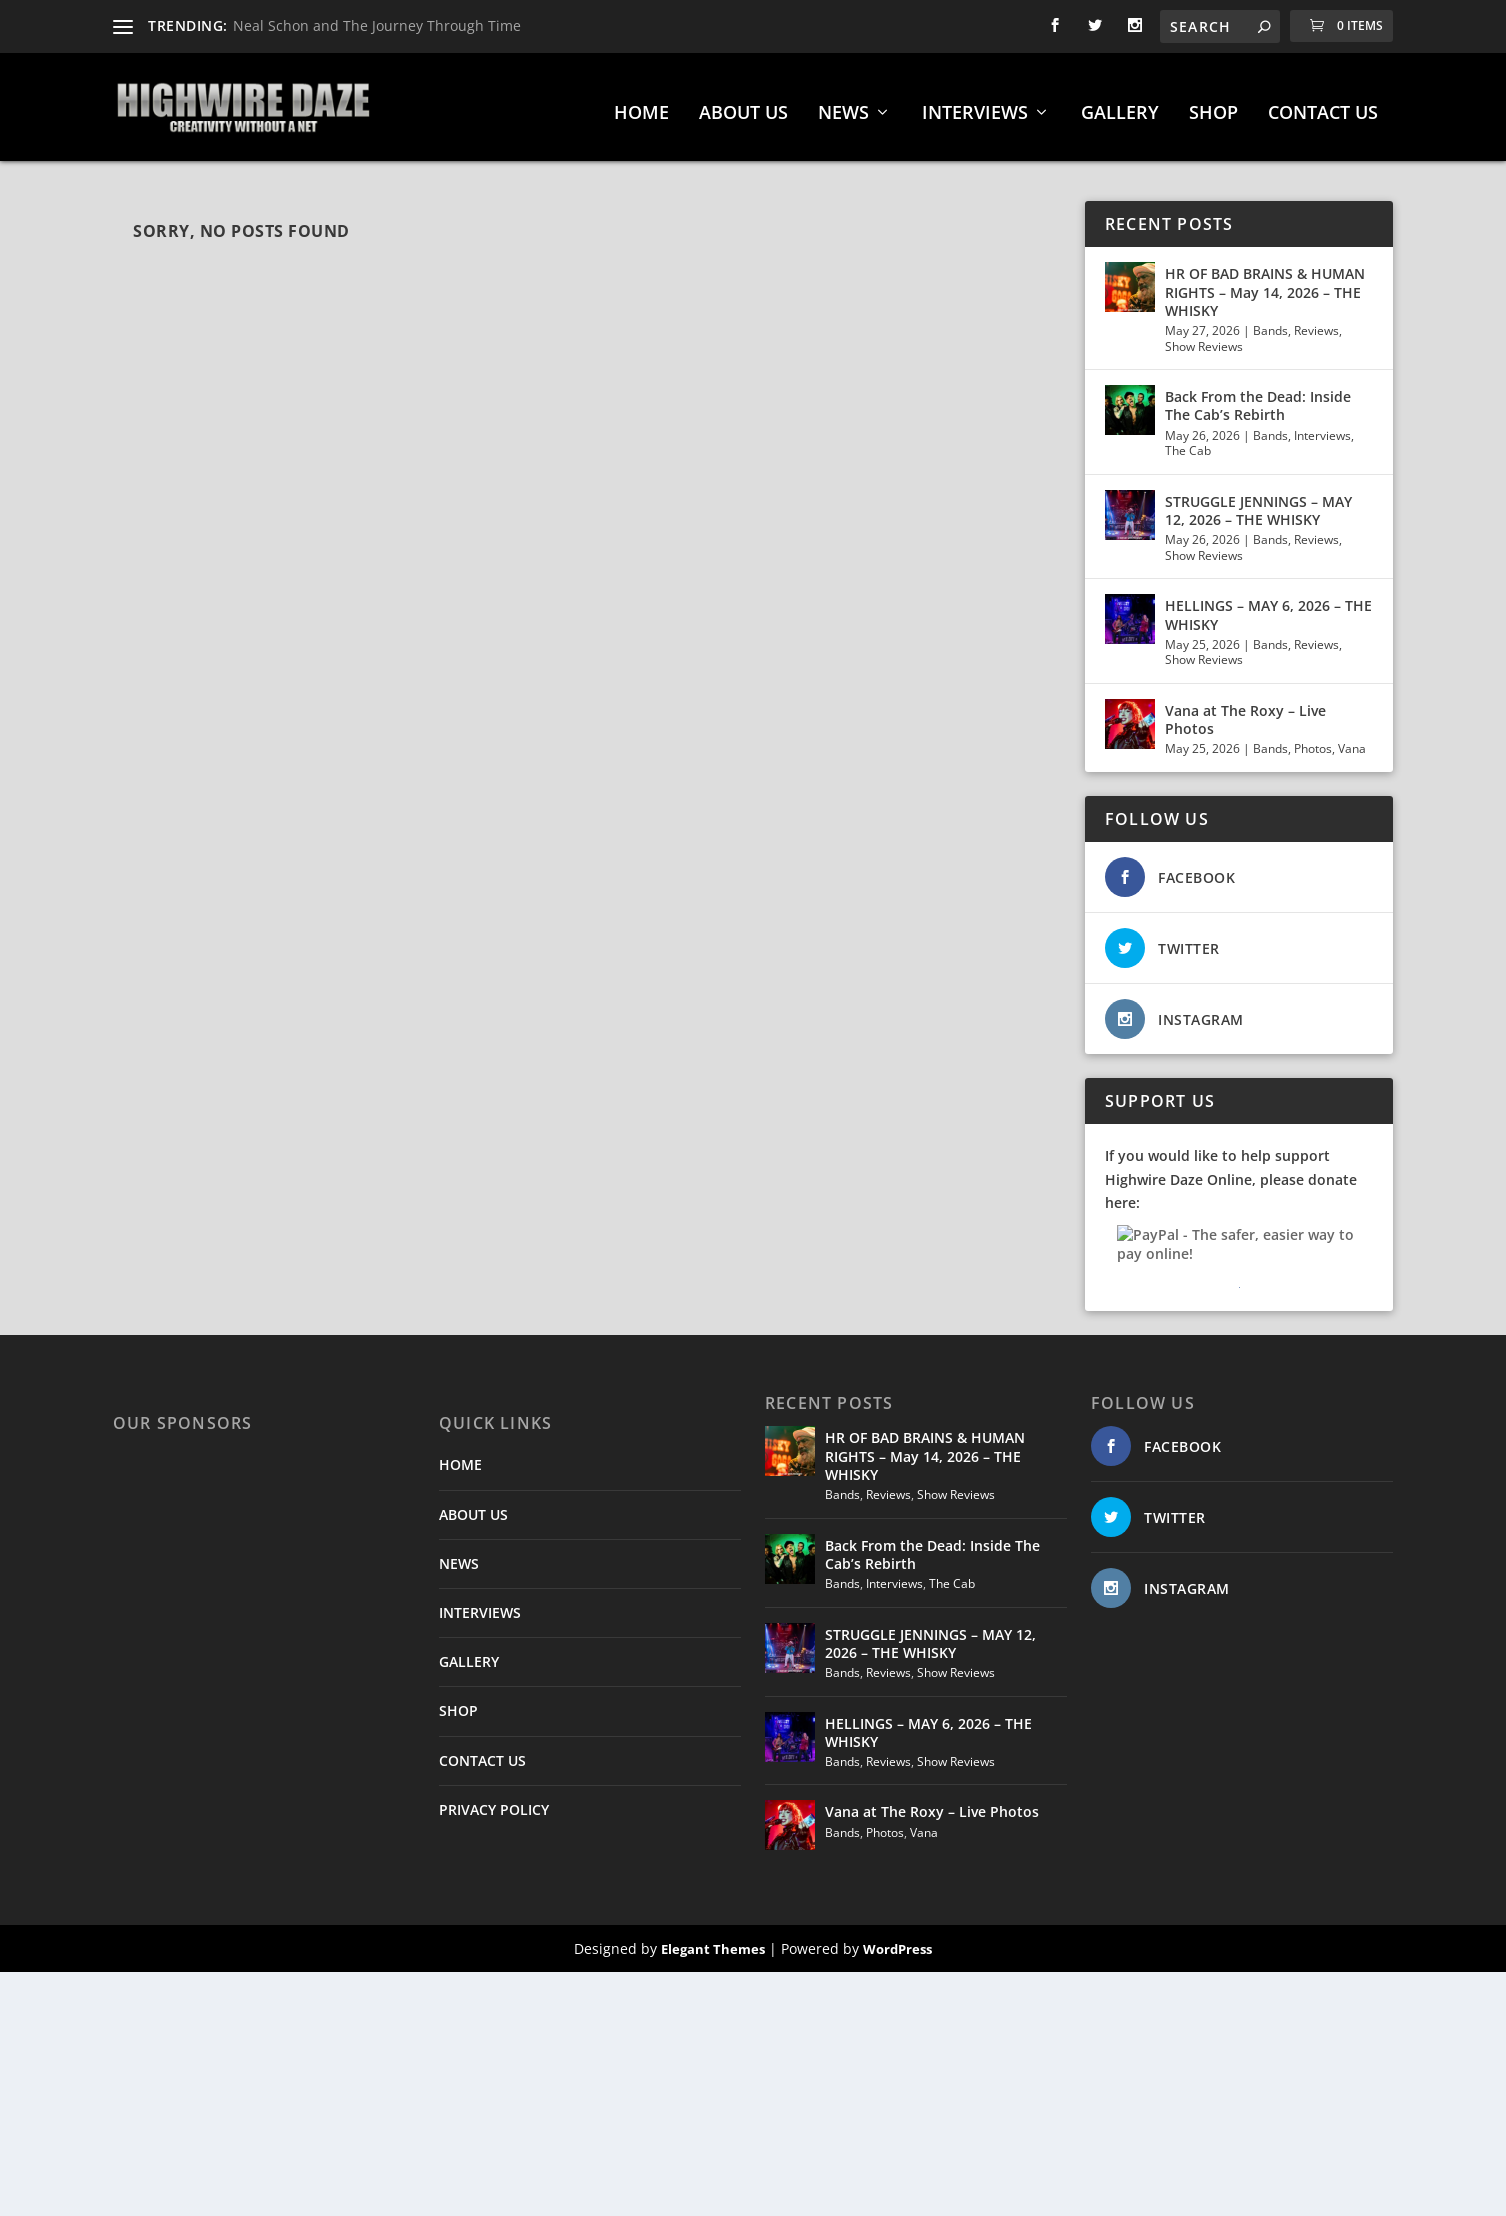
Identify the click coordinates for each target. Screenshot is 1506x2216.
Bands (1270, 322)
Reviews (1316, 322)
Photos (1313, 740)
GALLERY (1120, 106)
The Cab (1188, 442)
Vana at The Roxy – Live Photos (1245, 710)
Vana (1352, 740)
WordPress (897, 1940)
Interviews (1322, 426)
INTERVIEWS (975, 106)
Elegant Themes (713, 1940)
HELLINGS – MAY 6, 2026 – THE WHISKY (1268, 606)
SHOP (1213, 106)
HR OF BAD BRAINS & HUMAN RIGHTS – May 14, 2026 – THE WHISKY (1265, 283)
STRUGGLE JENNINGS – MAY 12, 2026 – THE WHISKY (1258, 501)
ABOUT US (743, 106)
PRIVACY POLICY (494, 1800)
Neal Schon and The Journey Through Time (377, 25)
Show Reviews (1204, 337)
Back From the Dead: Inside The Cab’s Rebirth (1258, 397)
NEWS (843, 106)
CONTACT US (1323, 106)
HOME (641, 106)
